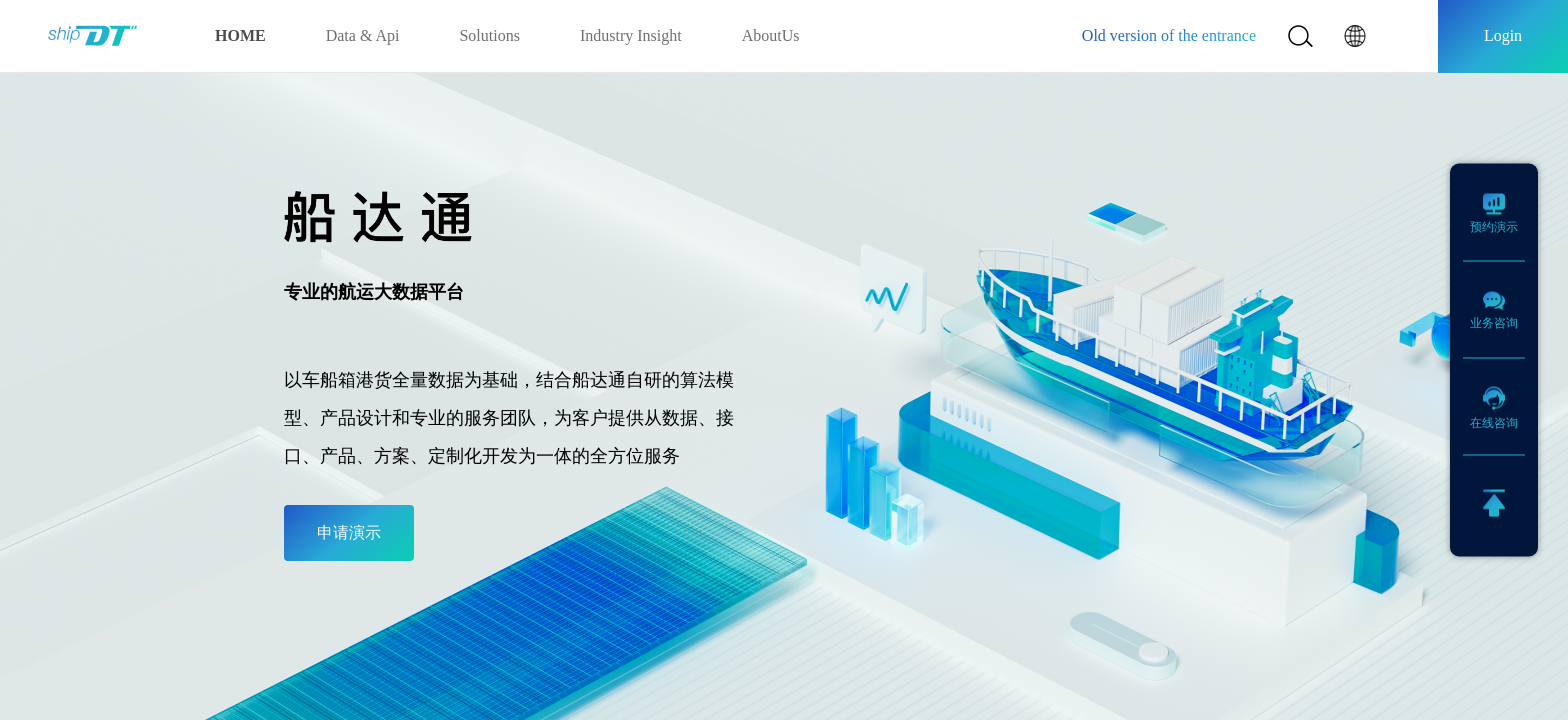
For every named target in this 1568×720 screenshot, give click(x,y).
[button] (1355, 36)
